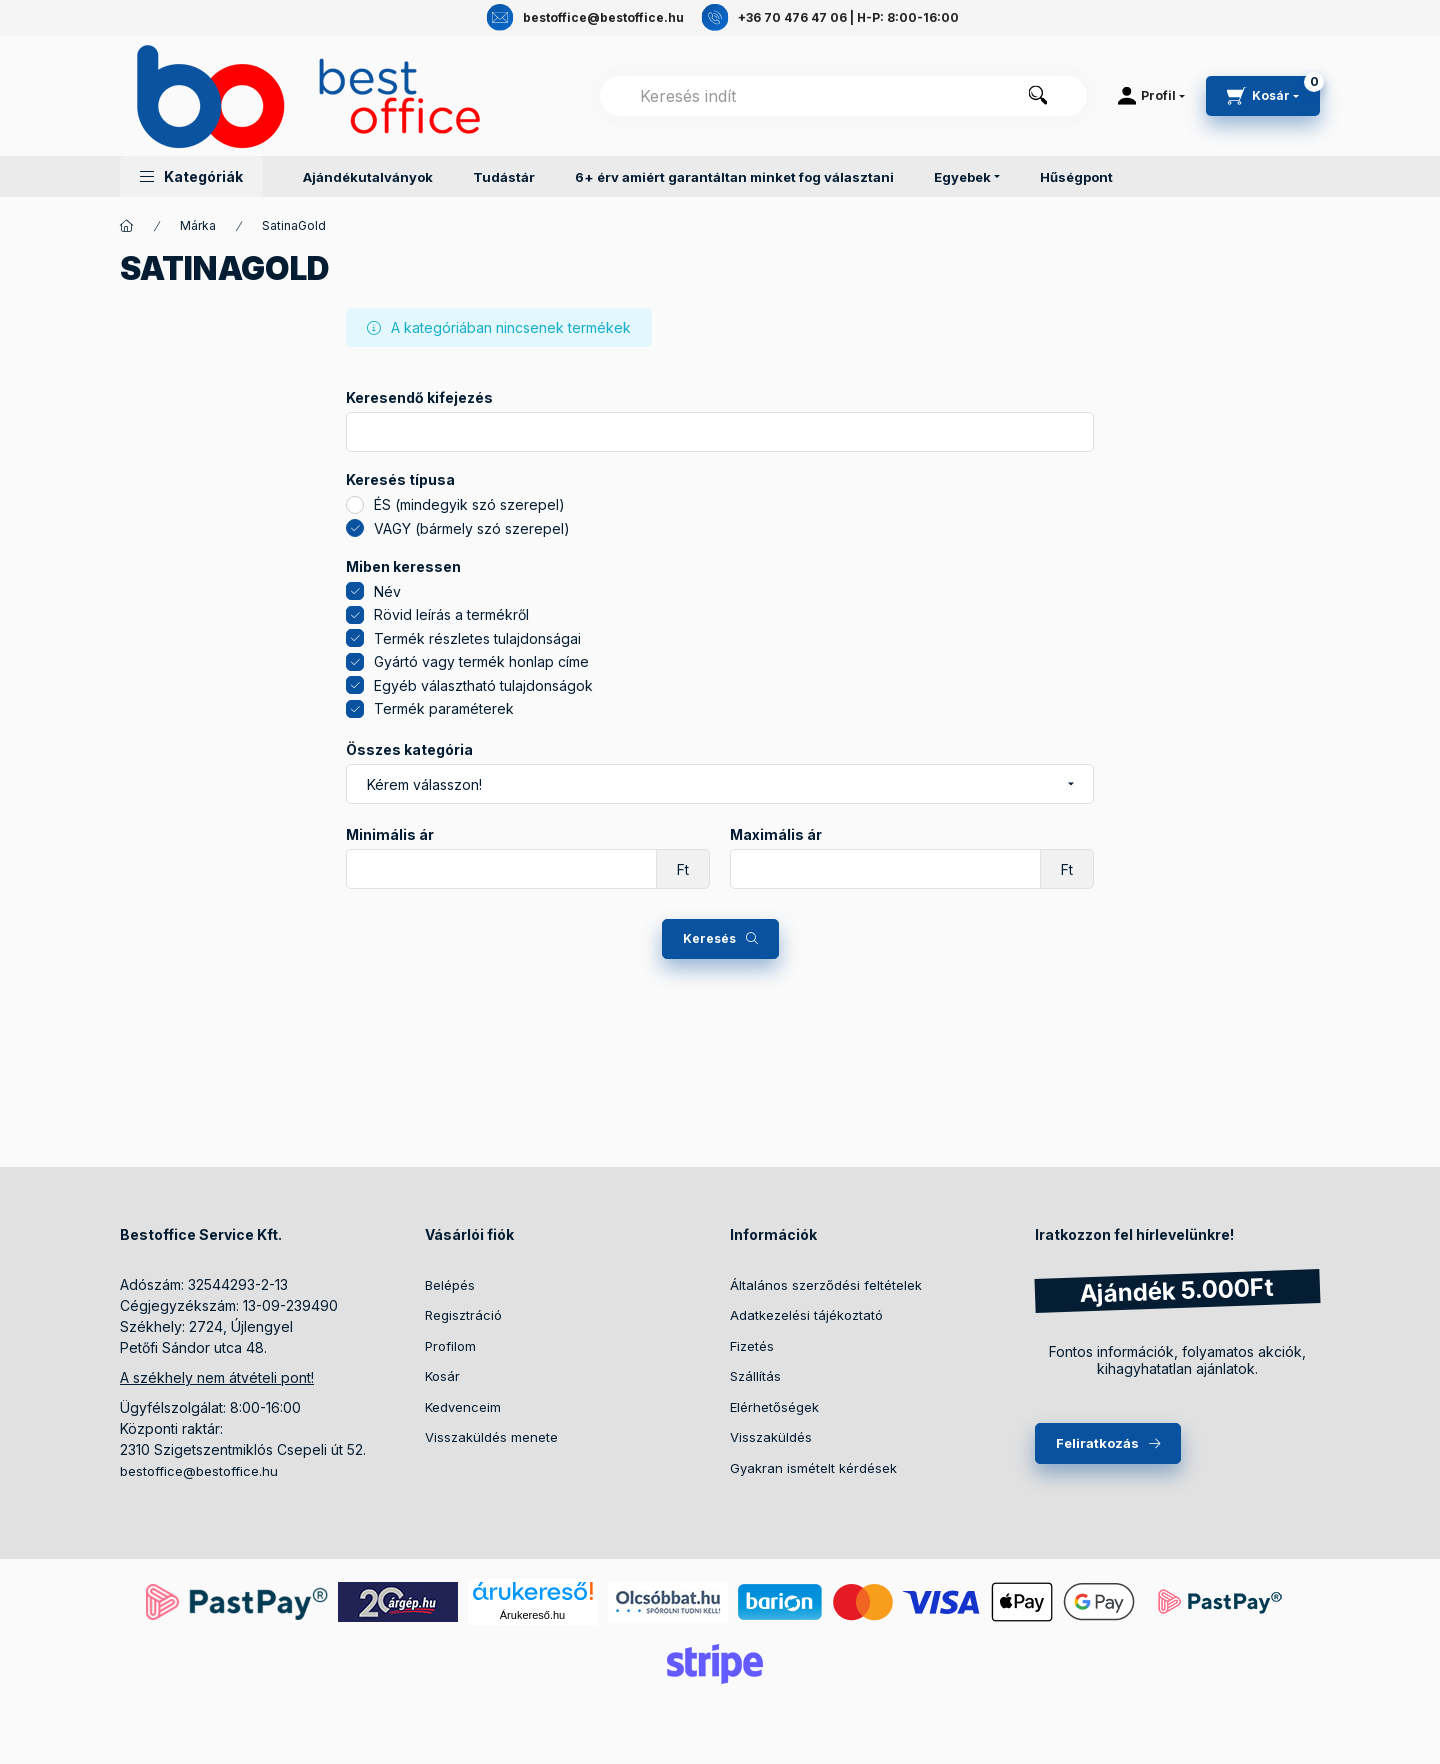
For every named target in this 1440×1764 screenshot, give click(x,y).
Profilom (450, 1346)
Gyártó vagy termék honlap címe (481, 661)
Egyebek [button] (962, 177)
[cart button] (1263, 96)
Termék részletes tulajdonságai (477, 638)
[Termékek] (127, 226)
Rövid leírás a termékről (451, 614)
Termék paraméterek (444, 708)
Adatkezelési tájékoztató (806, 1315)
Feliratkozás (1097, 1443)
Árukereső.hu (532, 1615)
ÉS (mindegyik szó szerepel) (469, 504)
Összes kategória (409, 750)
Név (387, 591)
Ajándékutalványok (368, 177)
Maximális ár (776, 835)
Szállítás (755, 1376)
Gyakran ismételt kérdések (813, 1468)
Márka (198, 225)
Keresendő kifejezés (419, 398)
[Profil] (1151, 96)
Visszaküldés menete (491, 1437)
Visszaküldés (771, 1437)
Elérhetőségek (774, 1407)
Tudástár (504, 177)
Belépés (450, 1285)
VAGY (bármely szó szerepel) (472, 528)
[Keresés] (1038, 96)
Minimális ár (390, 835)
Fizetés (752, 1346)
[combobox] (843, 96)
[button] (191, 176)
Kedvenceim (463, 1407)
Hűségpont (1076, 177)
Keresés (709, 938)
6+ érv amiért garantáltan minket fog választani (734, 177)
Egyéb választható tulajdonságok (483, 685)
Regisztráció (463, 1315)
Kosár (442, 1376)
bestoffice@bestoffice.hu (199, 1471)
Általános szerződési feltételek (826, 1285)
